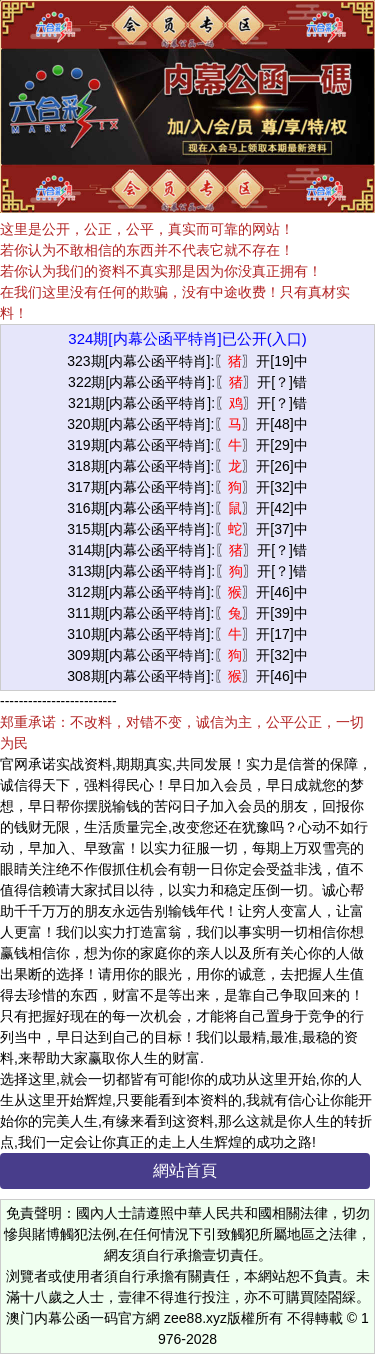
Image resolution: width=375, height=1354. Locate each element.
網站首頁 (185, 1170)
